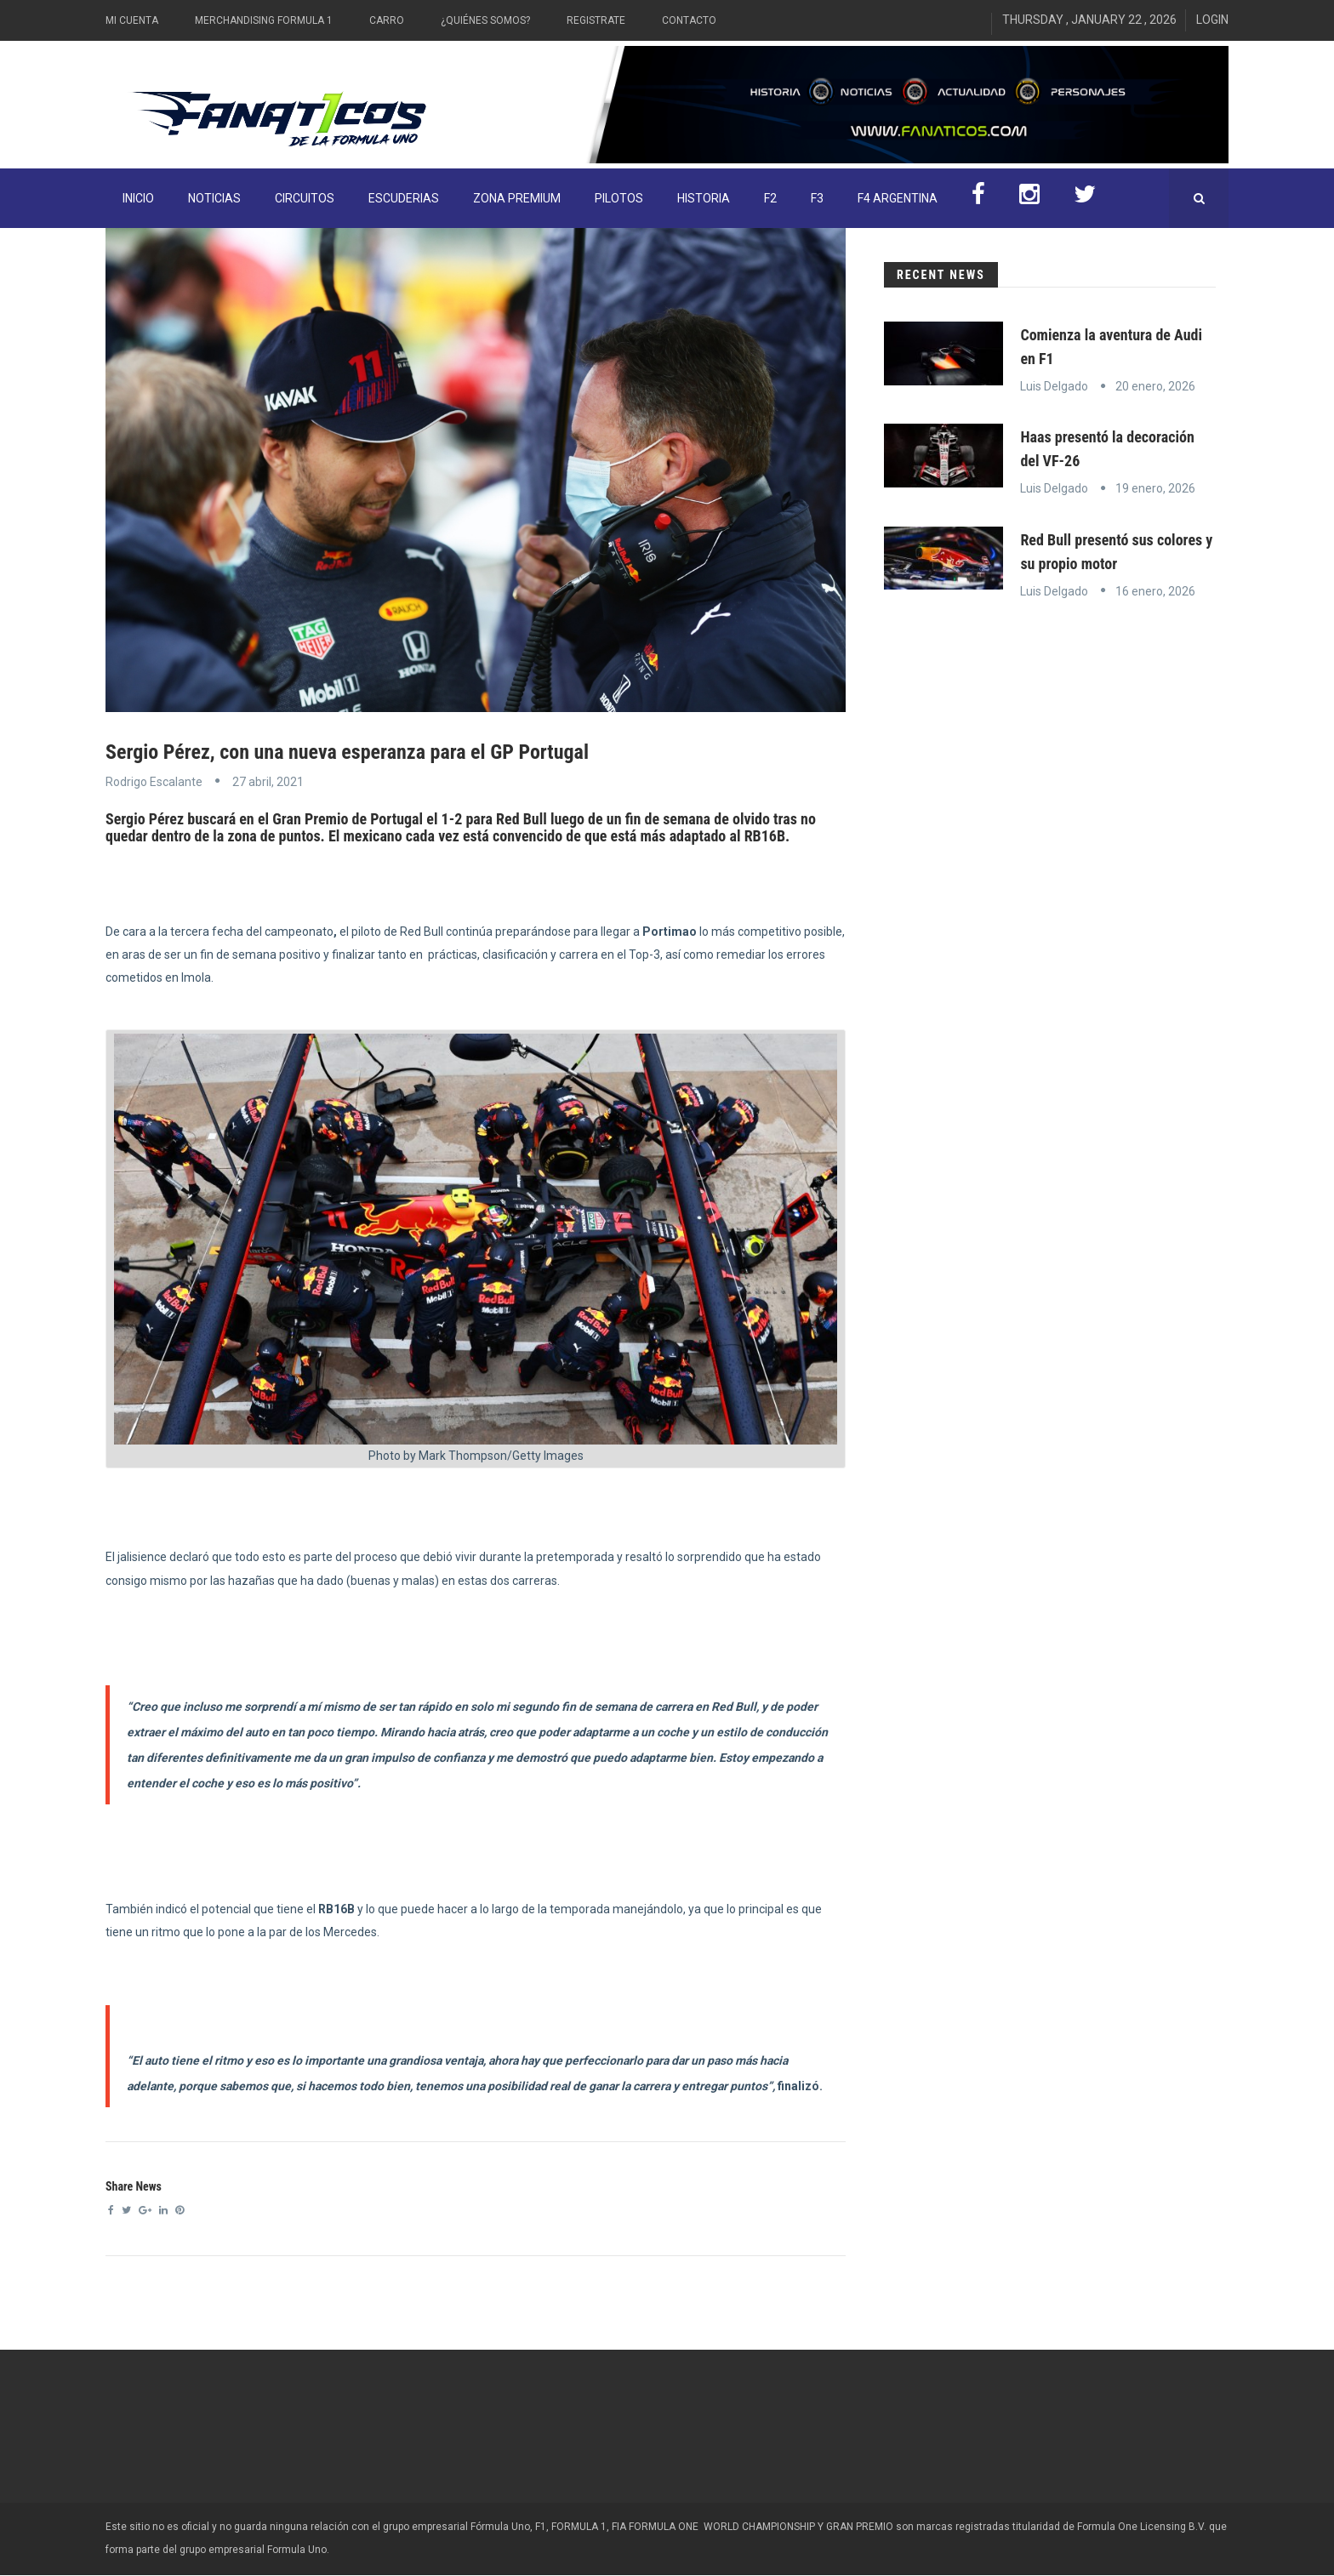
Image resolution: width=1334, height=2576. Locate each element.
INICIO (138, 198)
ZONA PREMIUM (517, 198)
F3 (817, 198)
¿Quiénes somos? (485, 20)
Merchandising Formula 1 (264, 20)
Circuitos (304, 198)
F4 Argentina (898, 198)
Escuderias (403, 198)
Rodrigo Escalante (153, 782)
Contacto (689, 20)
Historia (703, 198)
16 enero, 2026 (1155, 591)
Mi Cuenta (131, 20)
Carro (386, 20)
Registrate (596, 20)
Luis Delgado (1054, 386)
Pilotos (619, 198)
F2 (770, 198)
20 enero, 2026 (1155, 386)
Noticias (214, 198)
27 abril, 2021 (268, 782)
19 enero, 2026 (1155, 488)
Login (1212, 19)
